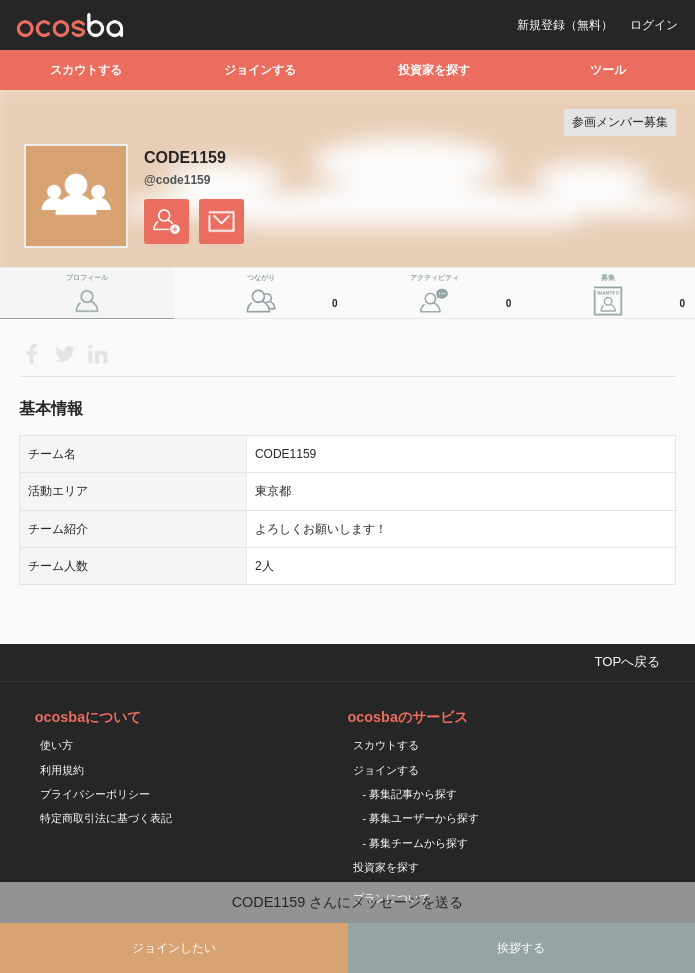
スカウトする (86, 70)
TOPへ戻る (627, 661)
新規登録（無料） (565, 25)
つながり (295, 295)
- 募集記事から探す (410, 794)
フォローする (166, 221)
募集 (645, 295)
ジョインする (260, 70)
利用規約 (62, 770)
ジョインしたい (174, 948)
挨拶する (521, 948)
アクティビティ (463, 295)
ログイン (654, 25)
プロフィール (87, 277)
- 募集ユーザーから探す (421, 818)
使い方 (56, 745)
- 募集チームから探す (416, 843)
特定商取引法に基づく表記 (106, 818)
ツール (608, 70)
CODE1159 (185, 157)
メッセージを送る (221, 221)
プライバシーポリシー (95, 794)
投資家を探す (434, 70)
